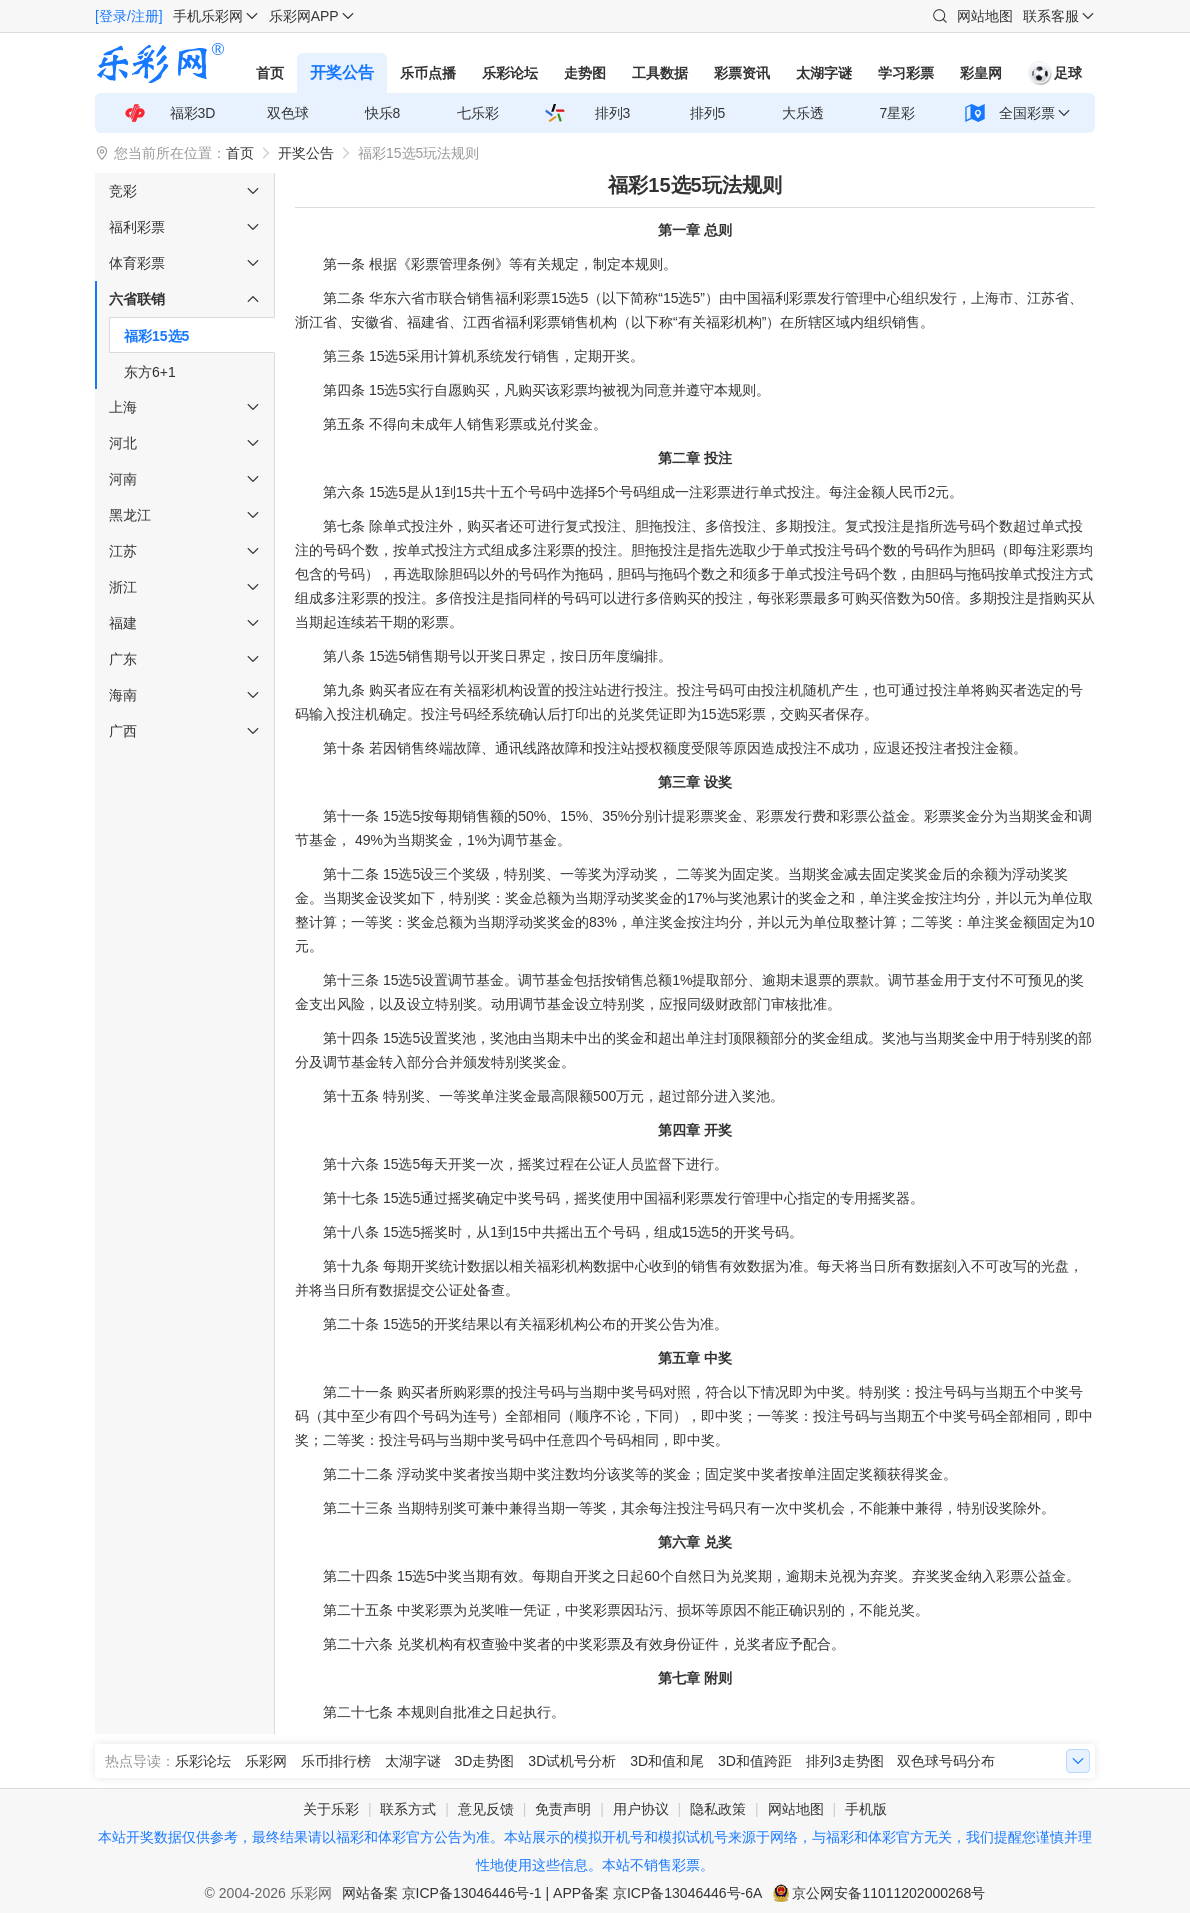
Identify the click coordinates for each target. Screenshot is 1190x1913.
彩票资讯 (742, 73)
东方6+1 (150, 372)
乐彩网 (266, 1761)
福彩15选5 (156, 336)
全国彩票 (1027, 113)
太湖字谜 (824, 73)
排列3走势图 (845, 1761)
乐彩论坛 (510, 73)
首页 (270, 73)
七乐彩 (478, 113)
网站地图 (985, 16)
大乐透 (803, 113)
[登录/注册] (129, 16)
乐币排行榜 (336, 1761)
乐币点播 (428, 73)
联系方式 (408, 1809)
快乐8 (383, 113)
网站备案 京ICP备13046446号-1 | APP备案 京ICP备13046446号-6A (552, 1893)
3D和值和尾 (667, 1761)
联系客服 (1051, 16)
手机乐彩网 (208, 16)
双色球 (288, 113)
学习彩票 (906, 73)
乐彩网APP (304, 16)
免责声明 (563, 1809)
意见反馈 (486, 1809)
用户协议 (641, 1809)
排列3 (613, 113)
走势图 (585, 73)
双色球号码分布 (946, 1761)
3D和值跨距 (755, 1761)
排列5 (708, 113)
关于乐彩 (331, 1809)
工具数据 (660, 73)
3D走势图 (485, 1761)
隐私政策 (718, 1809)
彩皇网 (981, 73)
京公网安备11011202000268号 (888, 1893)
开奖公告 (342, 72)
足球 (1055, 73)
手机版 (866, 1809)
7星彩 (898, 113)
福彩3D (193, 113)
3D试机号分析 (572, 1761)
